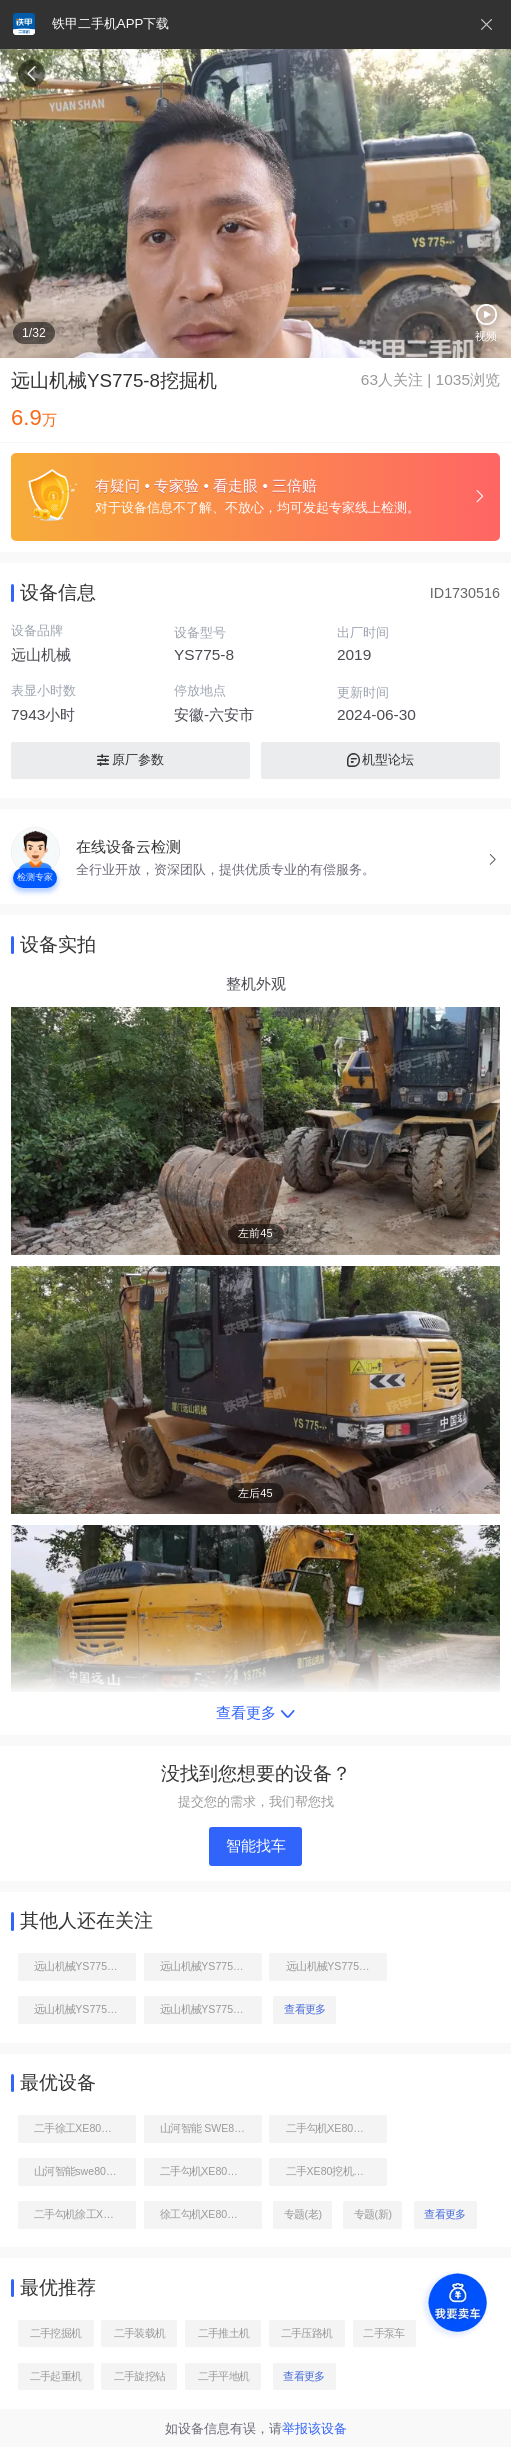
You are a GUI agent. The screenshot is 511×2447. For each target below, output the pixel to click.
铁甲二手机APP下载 (110, 23)
